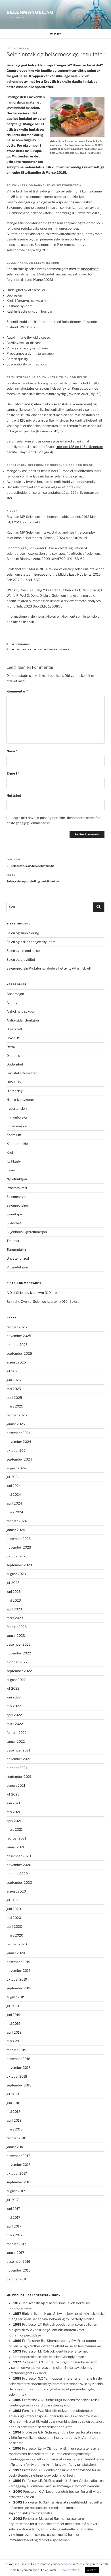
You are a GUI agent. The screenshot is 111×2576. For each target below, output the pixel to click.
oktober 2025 (17, 1345)
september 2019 (19, 1988)
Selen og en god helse (23, 951)
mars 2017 (14, 2235)
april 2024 (14, 1503)
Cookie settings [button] (71, 2570)
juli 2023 (13, 1583)
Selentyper (15, 1214)
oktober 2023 (17, 1556)
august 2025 (16, 1362)
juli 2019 (13, 2006)
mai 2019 (13, 2023)
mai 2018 (13, 2112)
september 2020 (19, 1882)
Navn (12, 751)
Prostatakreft (17, 1188)
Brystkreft (14, 1029)
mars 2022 (15, 1724)
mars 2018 (15, 2129)
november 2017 (18, 2165)
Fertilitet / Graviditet (22, 1073)
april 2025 (14, 1398)
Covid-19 (13, 1038)
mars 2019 (15, 2041)
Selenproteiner (18, 1205)
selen (37, 649)
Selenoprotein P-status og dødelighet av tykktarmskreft (49, 968)
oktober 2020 (17, 1874)
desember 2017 (18, 2156)
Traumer (13, 1241)
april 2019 (14, 2032)
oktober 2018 (17, 2076)
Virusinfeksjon (17, 1267)
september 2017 (19, 2182)
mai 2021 (13, 1812)
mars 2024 (15, 1512)
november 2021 (18, 1759)
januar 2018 (15, 2147)
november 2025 (19, 1336)
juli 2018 (13, 2094)
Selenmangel (21, 644)
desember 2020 (19, 1856)
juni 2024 (14, 1486)
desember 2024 (19, 1433)
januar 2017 (15, 2253)
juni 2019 (13, 2015)
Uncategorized (18, 1258)
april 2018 (14, 2120)
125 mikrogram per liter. (38, 420)
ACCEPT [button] (92, 2570)
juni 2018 (13, 2103)
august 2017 (16, 2191)
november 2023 (19, 1547)
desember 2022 (19, 1644)
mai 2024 (14, 1494)
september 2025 (19, 1353)
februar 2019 (16, 2050)
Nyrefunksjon (17, 1179)
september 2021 (19, 1777)
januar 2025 (16, 1424)
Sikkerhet (14, 1223)
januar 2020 (16, 1953)
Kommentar (17, 691)
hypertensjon (17, 1108)
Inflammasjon (17, 1126)
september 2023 (19, 1565)
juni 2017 (13, 2209)
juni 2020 (14, 1909)
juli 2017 (13, 2200)
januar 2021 (15, 1847)
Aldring (12, 1003)
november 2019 (19, 1970)
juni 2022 (14, 1697)
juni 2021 (13, 1803)
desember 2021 (18, 1750)
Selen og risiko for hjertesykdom (31, 942)
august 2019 (16, 1997)
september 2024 (19, 1459)
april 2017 (14, 2226)
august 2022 (16, 1680)
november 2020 (19, 1865)
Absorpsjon (15, 994)
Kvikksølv (14, 1161)
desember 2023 (19, 1539)
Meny (55, 33)
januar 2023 (16, 1635)
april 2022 (14, 1715)
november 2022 (19, 1653)
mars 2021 (14, 1829)
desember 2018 (18, 2059)
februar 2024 (17, 1521)
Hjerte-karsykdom (20, 1100)
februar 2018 (16, 2138)
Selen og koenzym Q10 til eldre (39, 1293)
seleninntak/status (21, 388)
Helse (16, 649)
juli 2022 (13, 1688)
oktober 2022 (17, 1662)
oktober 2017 (17, 2173)
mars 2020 (15, 1935)
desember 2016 (18, 2261)
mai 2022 (14, 1706)
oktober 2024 (17, 1450)
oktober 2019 (17, 1979)
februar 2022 (17, 1733)
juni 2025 (14, 1380)
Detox (11, 1047)
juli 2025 (13, 1371)
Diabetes (13, 1056)
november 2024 (19, 1442)
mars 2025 (15, 1406)
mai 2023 (14, 1600)
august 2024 (16, 1468)
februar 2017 (16, 2244)
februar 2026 (17, 1327)
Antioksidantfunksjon (23, 1020)
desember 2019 (18, 1962)
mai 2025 (14, 1389)
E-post (13, 773)
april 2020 (14, 1926)
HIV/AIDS (14, 1082)
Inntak (27, 649)
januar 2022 (16, 1741)
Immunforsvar (17, 1117)
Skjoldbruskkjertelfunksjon (27, 1232)
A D (29, 48)
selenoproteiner (57, 649)
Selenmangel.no (30, 12)
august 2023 (16, 1574)
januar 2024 (16, 1530)
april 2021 (14, 1821)
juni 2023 (14, 1591)
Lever (11, 1170)
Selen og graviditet (21, 959)
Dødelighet (15, 1064)
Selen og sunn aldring (23, 933)
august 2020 (16, 1891)
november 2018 (19, 2067)
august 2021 (16, 1785)
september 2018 (19, 2085)
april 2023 (14, 1609)
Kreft (10, 1152)
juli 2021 (13, 1794)
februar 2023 (17, 1627)
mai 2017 (13, 2217)
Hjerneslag (15, 1091)
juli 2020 (13, 1900)
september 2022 (19, 1671)
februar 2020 (17, 1944)
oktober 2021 (17, 1768)
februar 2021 (16, 1838)
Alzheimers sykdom (21, 1011)
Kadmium (14, 1135)
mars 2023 (15, 1618)
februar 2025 (17, 1415)
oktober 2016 (17, 2279)
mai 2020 (14, 1918)
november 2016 (19, 2270)
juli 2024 (13, 1477)
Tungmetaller (16, 1249)
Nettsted (14, 795)
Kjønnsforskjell (18, 1144)
